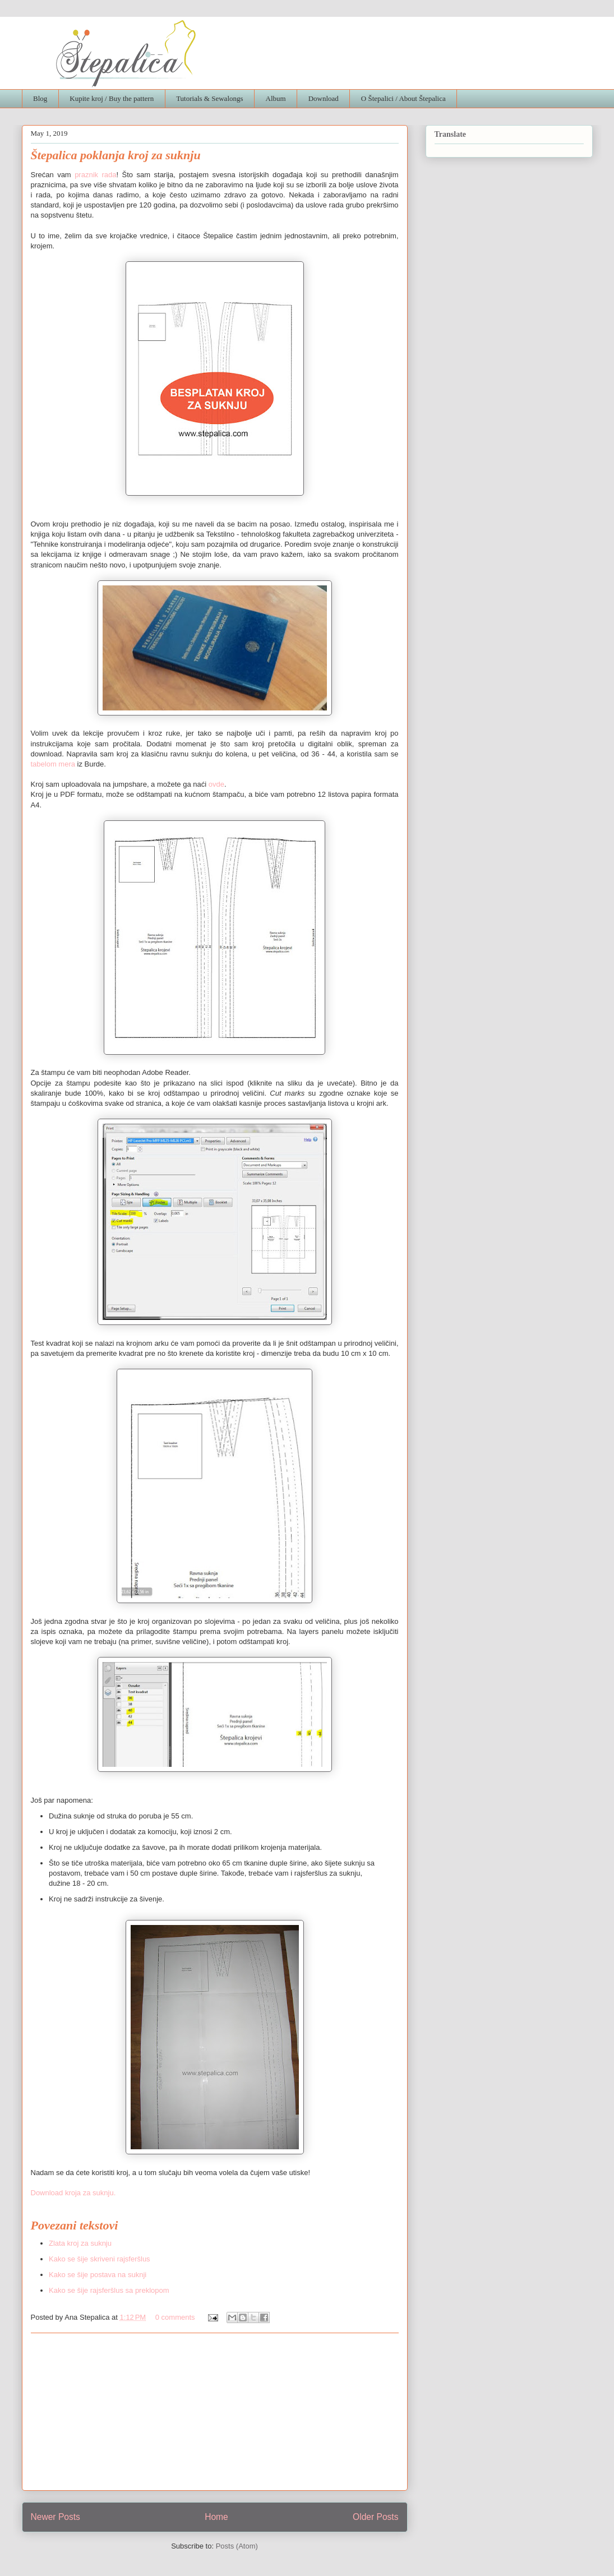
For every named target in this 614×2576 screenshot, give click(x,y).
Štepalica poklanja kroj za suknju (116, 155)
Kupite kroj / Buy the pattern (112, 98)
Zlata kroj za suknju (80, 2243)
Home (216, 2517)
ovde (216, 784)
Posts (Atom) (237, 2546)
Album (276, 98)
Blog (40, 98)
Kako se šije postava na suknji (97, 2274)
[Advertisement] (215, 2412)
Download (323, 98)
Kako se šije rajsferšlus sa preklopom (109, 2290)
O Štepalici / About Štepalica (403, 98)
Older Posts (375, 2517)
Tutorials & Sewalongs (209, 98)
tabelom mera (53, 764)
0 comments (175, 2317)
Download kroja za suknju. (73, 2193)
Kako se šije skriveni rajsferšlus (99, 2259)
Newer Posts (55, 2517)
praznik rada (95, 174)
